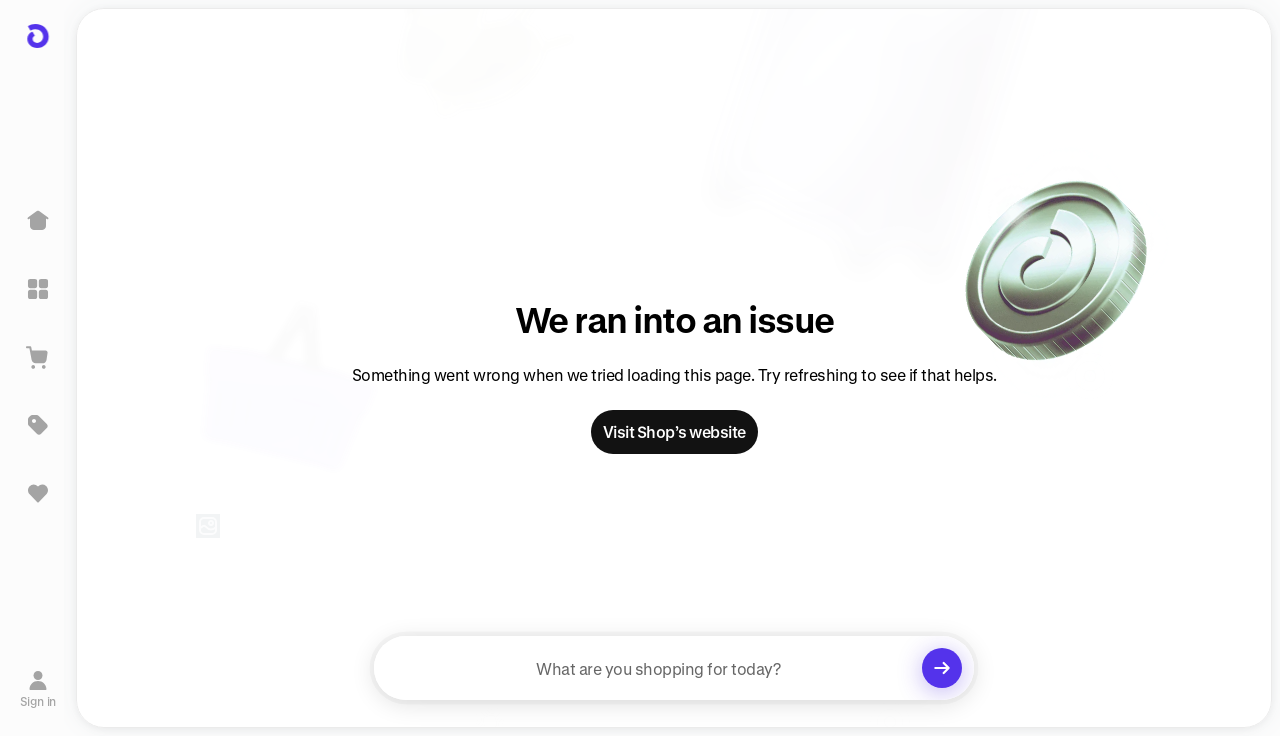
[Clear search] (942, 668)
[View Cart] (38, 357)
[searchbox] (674, 668)
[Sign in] (38, 689)
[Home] (38, 221)
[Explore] (38, 289)
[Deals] (38, 425)
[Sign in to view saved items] (38, 493)
